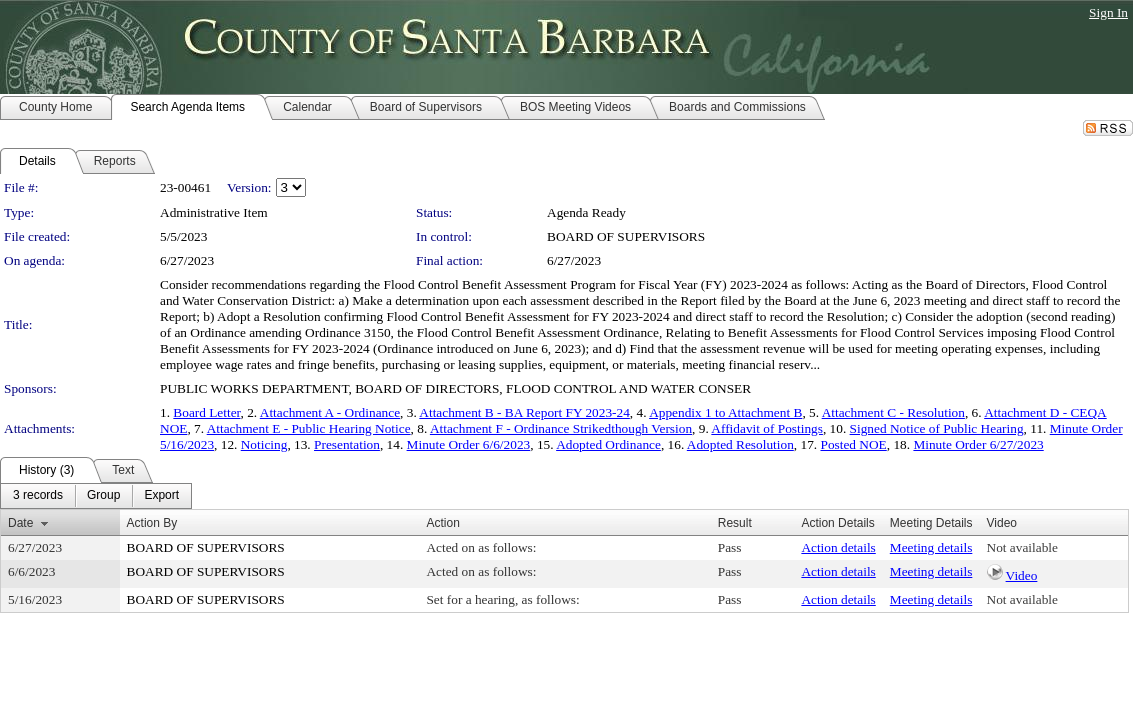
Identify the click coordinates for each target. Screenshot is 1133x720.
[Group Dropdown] (103, 496)
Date (20, 523)
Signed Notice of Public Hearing (937, 428)
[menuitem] (38, 496)
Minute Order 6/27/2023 (978, 444)
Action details (838, 547)
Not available (1022, 547)
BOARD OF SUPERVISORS (626, 236)
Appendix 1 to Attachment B (725, 412)
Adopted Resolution (740, 444)
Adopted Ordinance (608, 444)
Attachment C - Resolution (893, 412)
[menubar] (96, 496)
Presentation (347, 444)
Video (1022, 575)
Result (735, 523)
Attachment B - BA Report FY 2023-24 (524, 412)
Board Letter (206, 412)
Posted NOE (853, 444)
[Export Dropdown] (161, 496)
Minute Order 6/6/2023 (469, 444)
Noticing (264, 444)
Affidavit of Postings (767, 428)
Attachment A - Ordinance (330, 412)
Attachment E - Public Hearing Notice (309, 428)
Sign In (1108, 12)
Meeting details (931, 547)
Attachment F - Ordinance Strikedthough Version (561, 428)
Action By (152, 523)
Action (442, 523)
